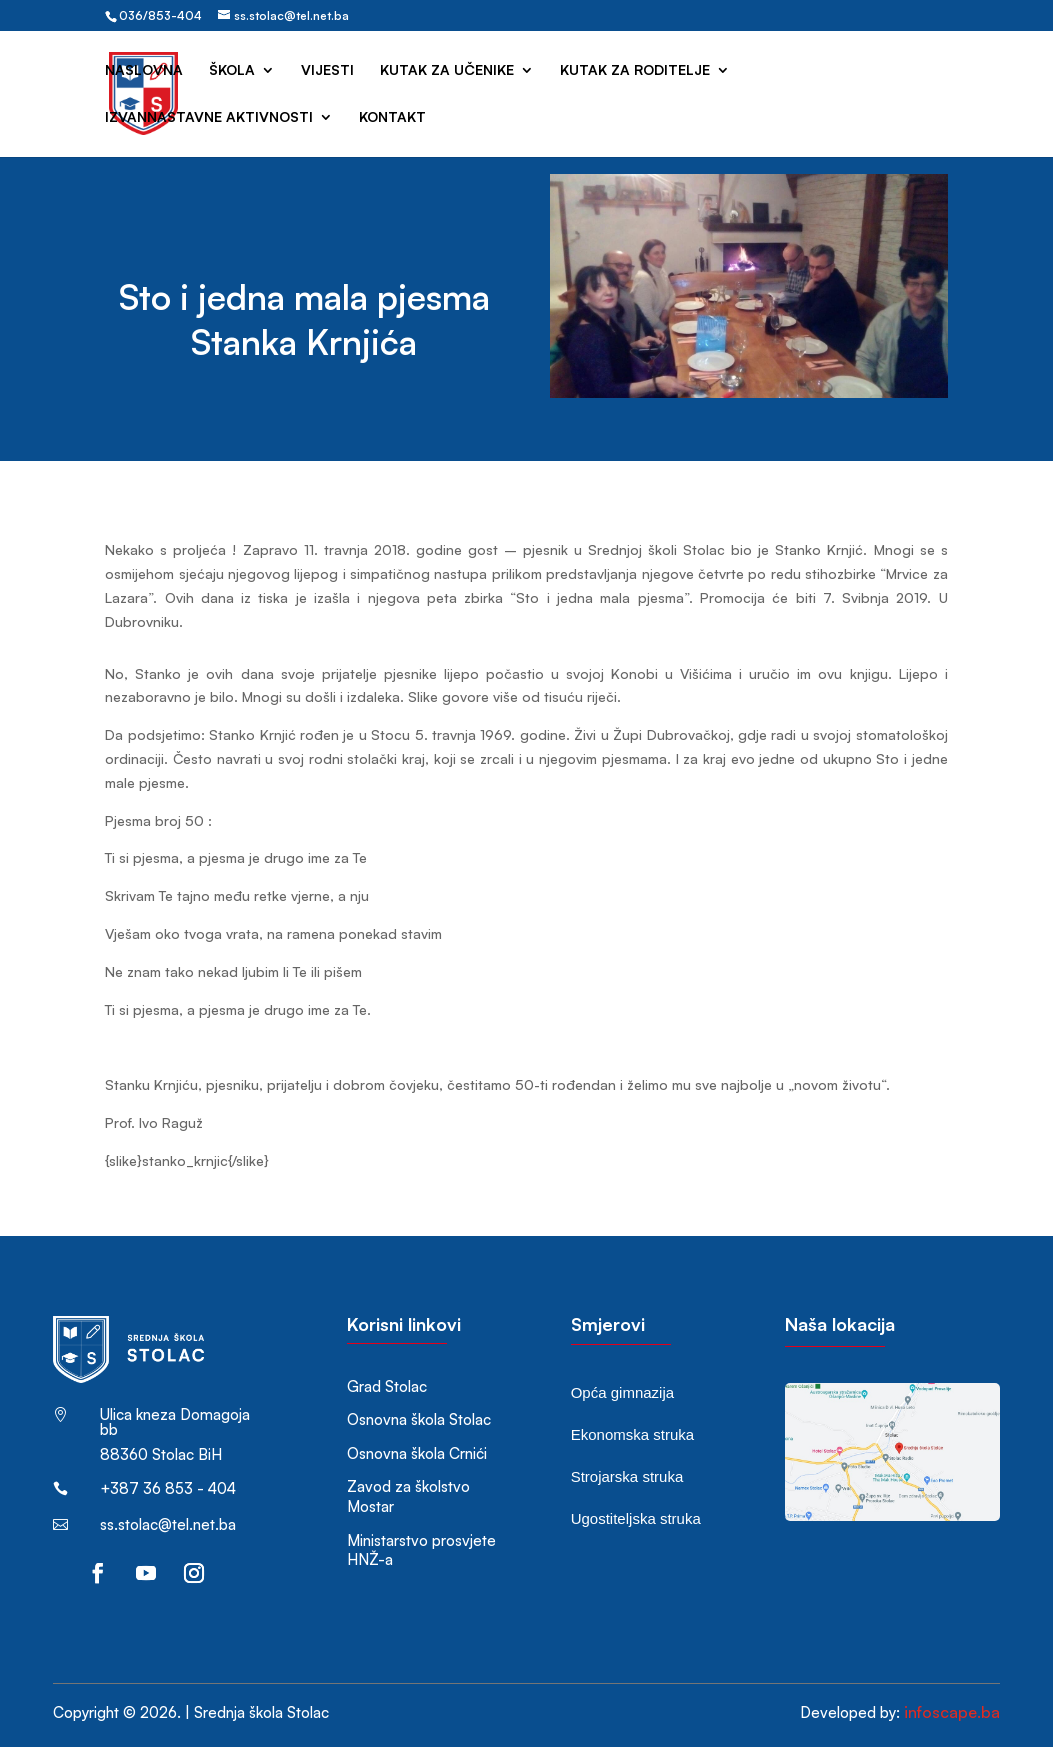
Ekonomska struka (632, 1434)
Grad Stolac (387, 1386)
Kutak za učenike (447, 70)
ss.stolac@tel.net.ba (168, 1524)
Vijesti (327, 70)
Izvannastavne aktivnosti (209, 117)
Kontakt (392, 117)
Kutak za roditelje (635, 70)
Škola (232, 70)
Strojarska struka (627, 1476)
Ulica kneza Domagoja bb (175, 1422)
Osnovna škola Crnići (417, 1453)
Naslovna (144, 70)
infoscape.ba (952, 1712)
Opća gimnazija (622, 1392)
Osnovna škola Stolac (419, 1419)
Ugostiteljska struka (636, 1518)
